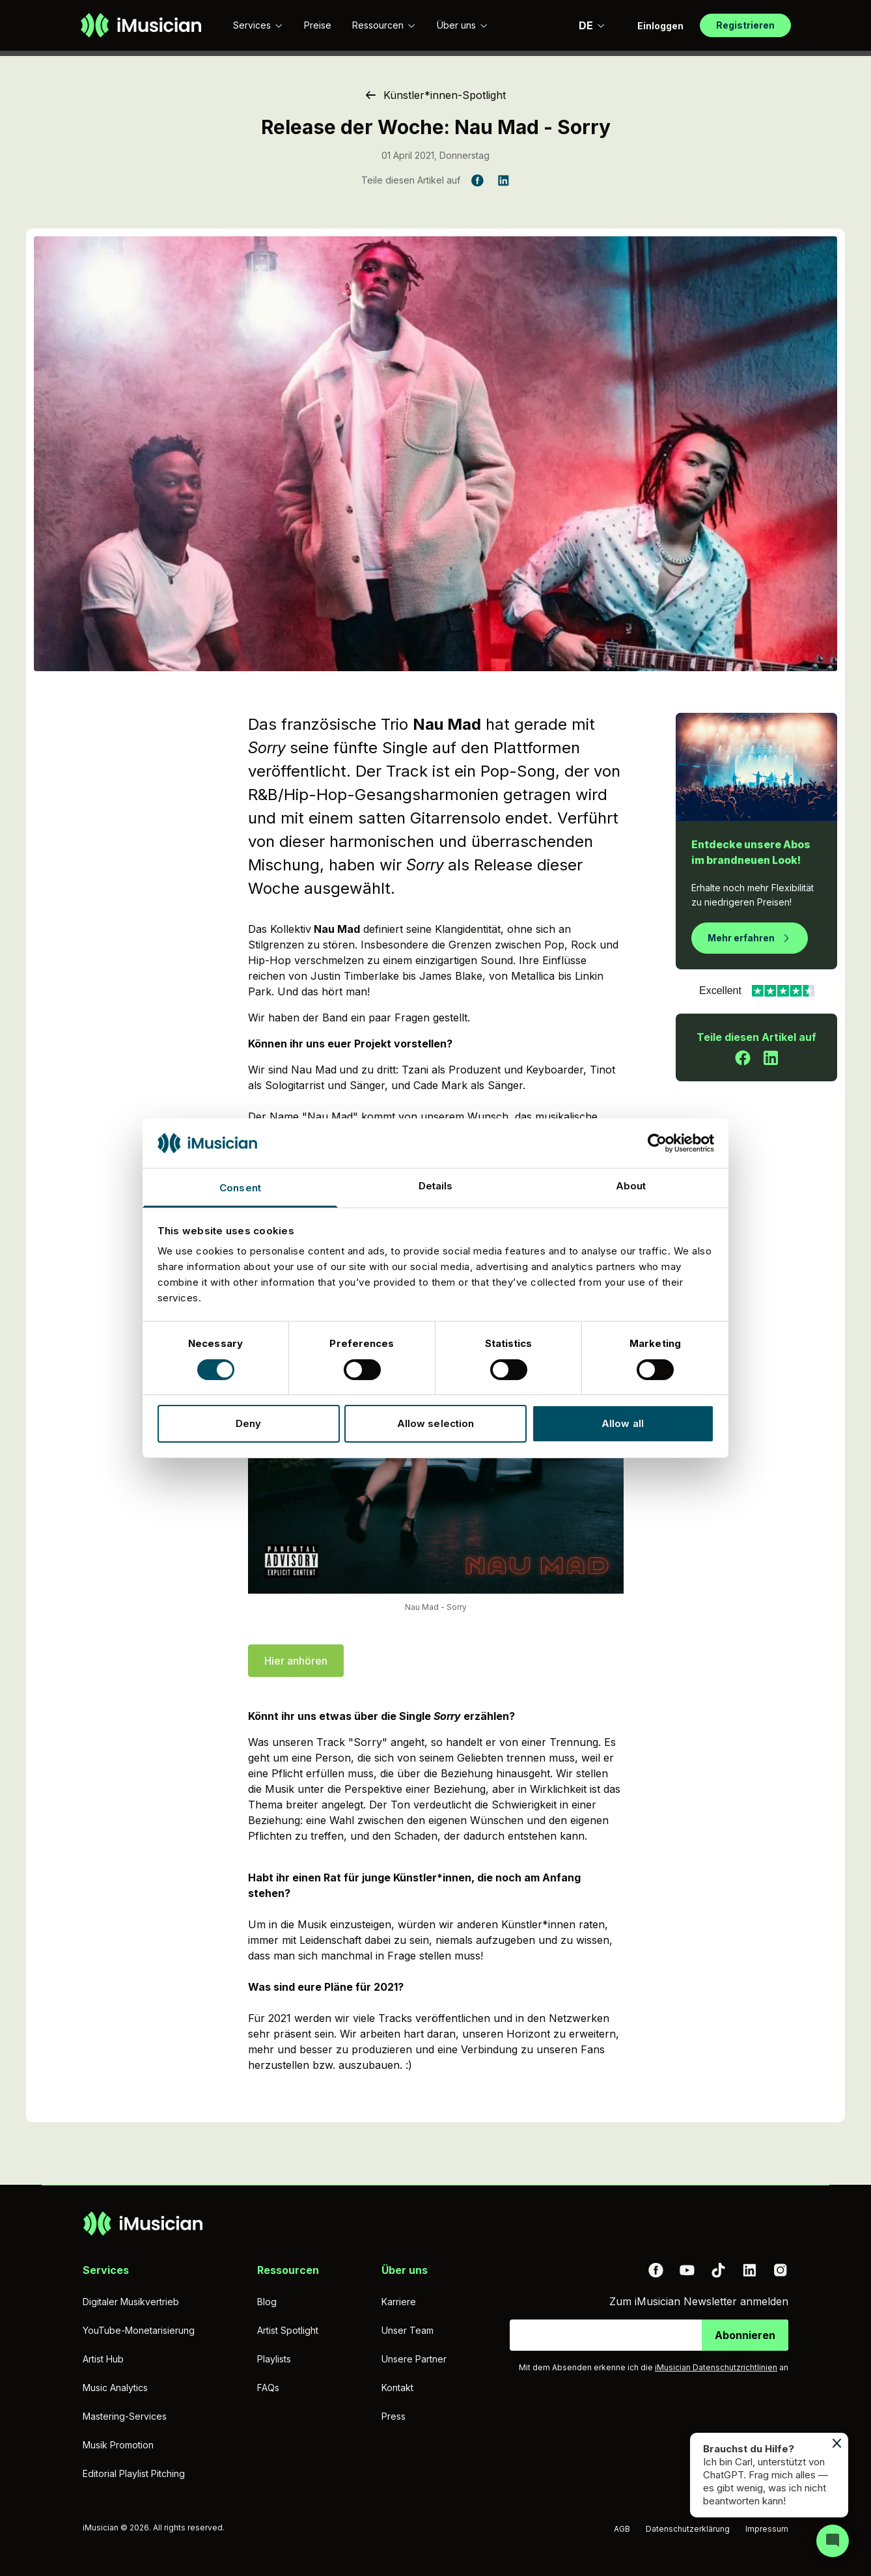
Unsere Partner (414, 2358)
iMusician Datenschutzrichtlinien (716, 2367)
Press (393, 2416)
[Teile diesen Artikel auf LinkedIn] (503, 180)
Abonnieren (745, 2335)
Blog (267, 2301)
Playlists (274, 2358)
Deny (248, 1423)
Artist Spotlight (287, 2330)
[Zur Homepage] (141, 25)
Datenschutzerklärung (688, 2529)
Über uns (462, 25)
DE (592, 25)
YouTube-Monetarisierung (139, 2330)
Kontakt (397, 2387)
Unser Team (407, 2330)
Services (258, 25)
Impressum (766, 2529)
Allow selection (436, 1423)
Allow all (622, 1423)
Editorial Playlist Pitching (134, 2473)
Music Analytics (115, 2387)
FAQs (268, 2387)
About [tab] (631, 1186)
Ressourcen (384, 25)
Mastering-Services (125, 2416)
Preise (317, 25)
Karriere (398, 2301)
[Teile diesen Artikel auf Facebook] (477, 180)
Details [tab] (436, 1186)
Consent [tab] (240, 1188)
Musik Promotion (118, 2444)
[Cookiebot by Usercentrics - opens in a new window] (657, 1143)
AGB (622, 2529)
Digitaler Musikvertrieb (131, 2301)
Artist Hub (103, 2358)
